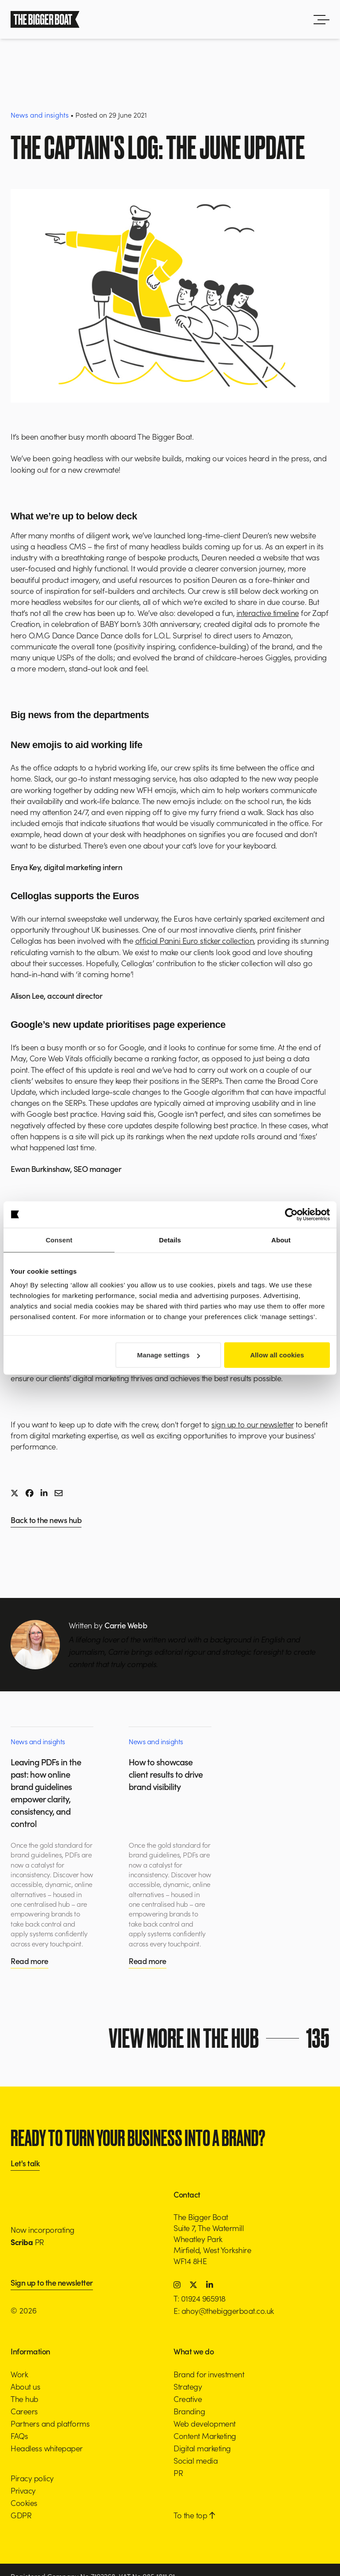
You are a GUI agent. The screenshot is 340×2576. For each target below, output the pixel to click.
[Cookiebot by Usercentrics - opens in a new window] (291, 1214)
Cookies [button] (24, 2502)
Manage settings (168, 1355)
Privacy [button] (23, 2490)
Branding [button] (189, 2411)
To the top (194, 2514)
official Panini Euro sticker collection (194, 940)
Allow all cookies (277, 1355)
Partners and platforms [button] (50, 2423)
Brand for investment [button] (209, 2374)
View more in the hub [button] (222, 2038)
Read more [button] (29, 1960)
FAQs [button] (19, 2435)
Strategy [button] (188, 2386)
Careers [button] (24, 2411)
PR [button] (178, 2472)
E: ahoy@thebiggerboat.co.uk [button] (224, 2310)
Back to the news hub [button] (46, 1520)
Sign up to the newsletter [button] (52, 2283)
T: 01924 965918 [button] (199, 2298)
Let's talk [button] (25, 2163)
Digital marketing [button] (202, 2448)
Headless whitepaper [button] (47, 2448)
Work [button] (19, 2374)
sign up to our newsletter (252, 1424)
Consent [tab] (59, 1239)
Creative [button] (188, 2398)
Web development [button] (205, 2423)
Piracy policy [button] (32, 2477)
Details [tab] (170, 1239)
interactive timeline (268, 612)
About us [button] (25, 2386)
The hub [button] (24, 2398)
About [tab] (281, 1239)
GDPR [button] (21, 2514)
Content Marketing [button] (205, 2435)
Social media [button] (196, 2460)
